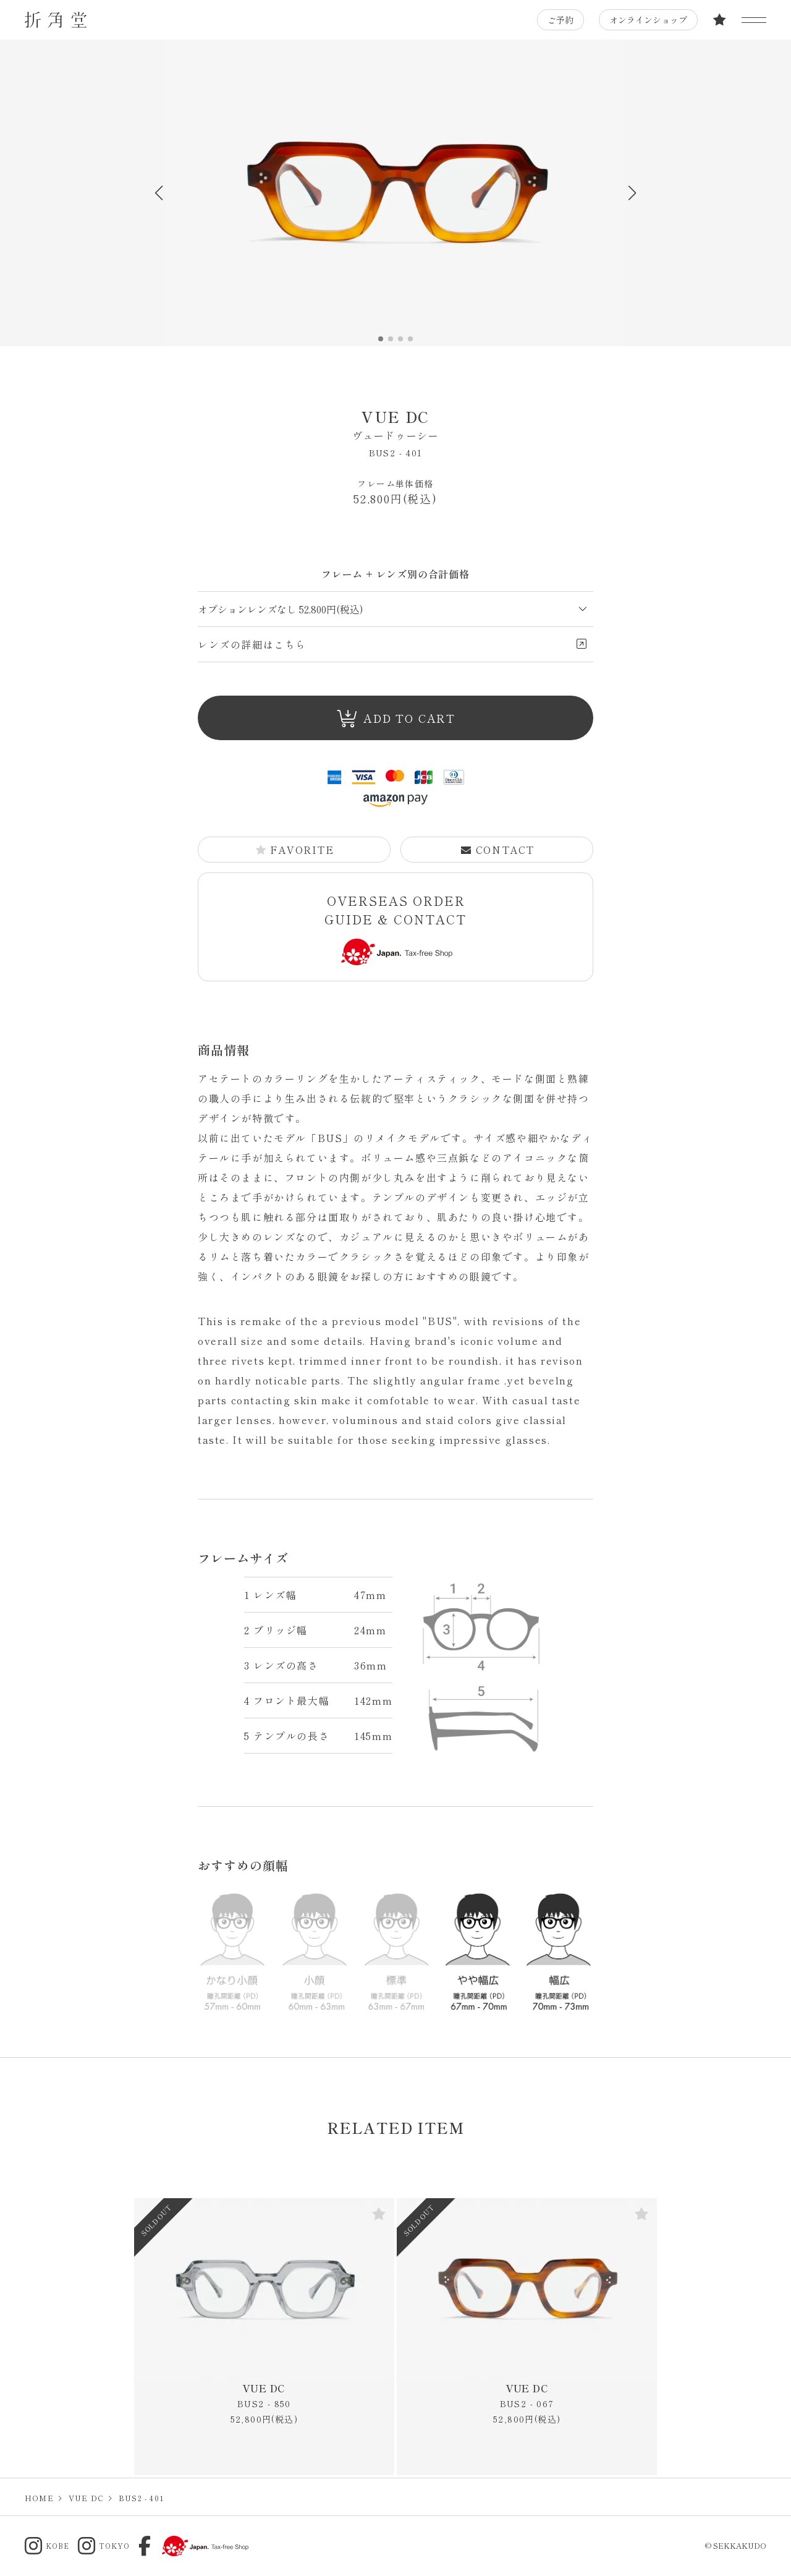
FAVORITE (294, 849)
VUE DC (395, 424)
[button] (632, 193)
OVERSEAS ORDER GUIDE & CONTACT (395, 928)
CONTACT (497, 849)
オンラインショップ (648, 20)
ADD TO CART (396, 719)
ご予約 (560, 20)
